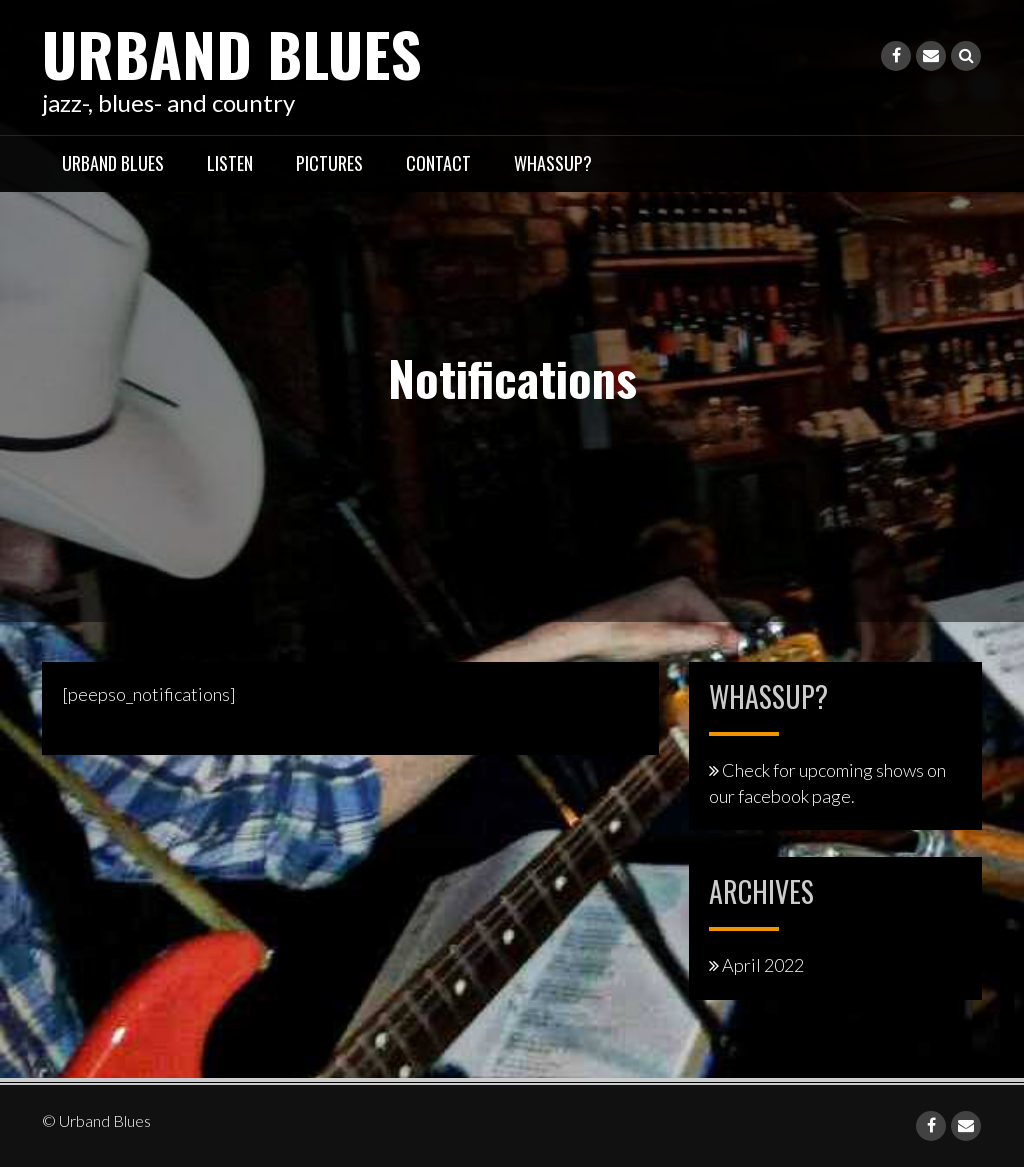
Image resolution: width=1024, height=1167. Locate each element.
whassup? (553, 163)
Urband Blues (232, 52)
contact (438, 163)
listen (230, 163)
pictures (329, 163)
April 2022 (763, 965)
